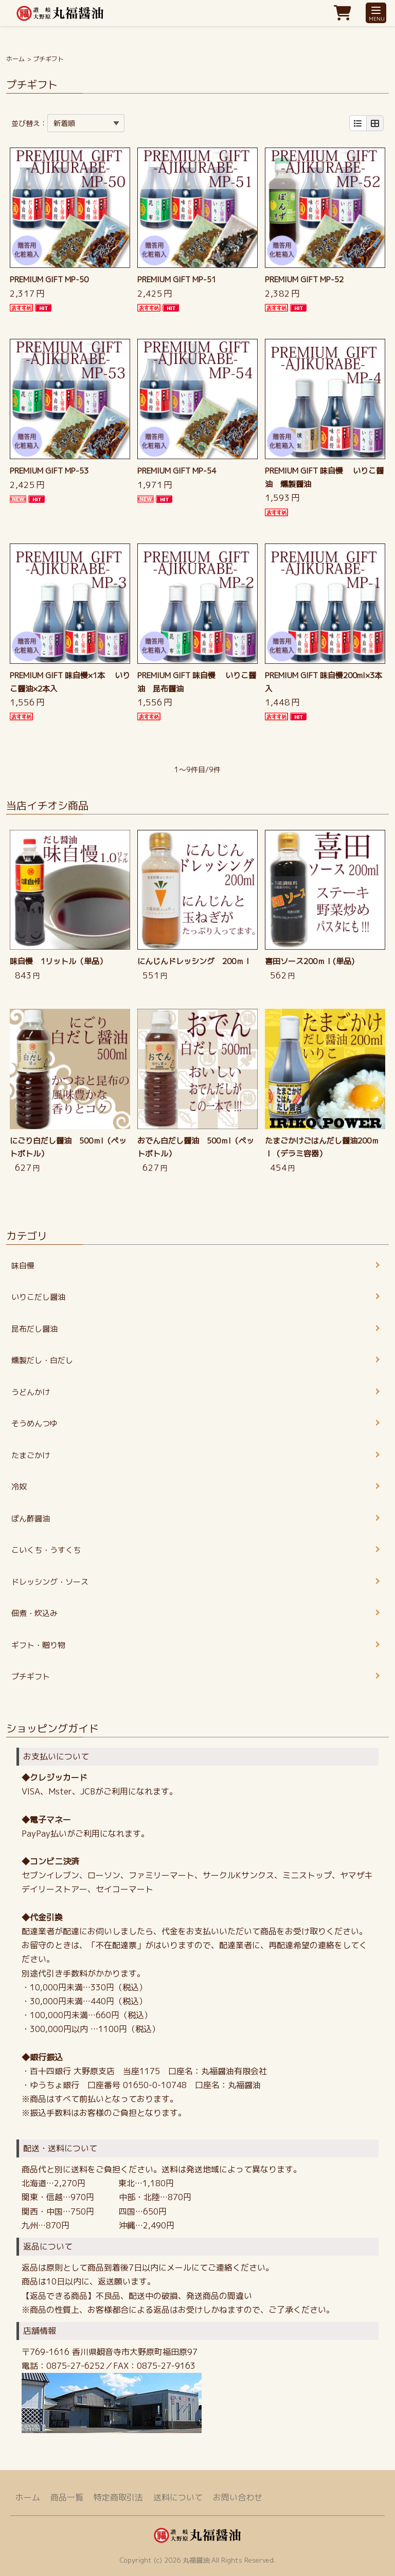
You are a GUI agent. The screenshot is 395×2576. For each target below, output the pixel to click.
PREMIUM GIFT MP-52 (304, 279)
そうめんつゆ (34, 1423)
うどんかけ (30, 1392)
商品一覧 (66, 2497)
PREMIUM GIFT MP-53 (49, 470)
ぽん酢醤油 (30, 1518)
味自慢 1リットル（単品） (58, 961)
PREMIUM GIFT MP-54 (176, 470)
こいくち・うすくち (46, 1550)
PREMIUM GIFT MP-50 (49, 279)
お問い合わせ (237, 2497)
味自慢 (22, 1265)
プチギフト (30, 1676)
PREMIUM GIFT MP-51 (176, 279)
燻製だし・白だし (42, 1360)
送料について (178, 2497)
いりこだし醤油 (38, 1297)
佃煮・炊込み (34, 1613)
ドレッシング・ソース (49, 1581)
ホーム (15, 59)
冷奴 (19, 1486)
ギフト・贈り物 (38, 1645)
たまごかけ (30, 1455)
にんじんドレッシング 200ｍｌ (194, 961)
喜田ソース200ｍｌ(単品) (309, 961)
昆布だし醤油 (34, 1328)
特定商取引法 (118, 2497)
